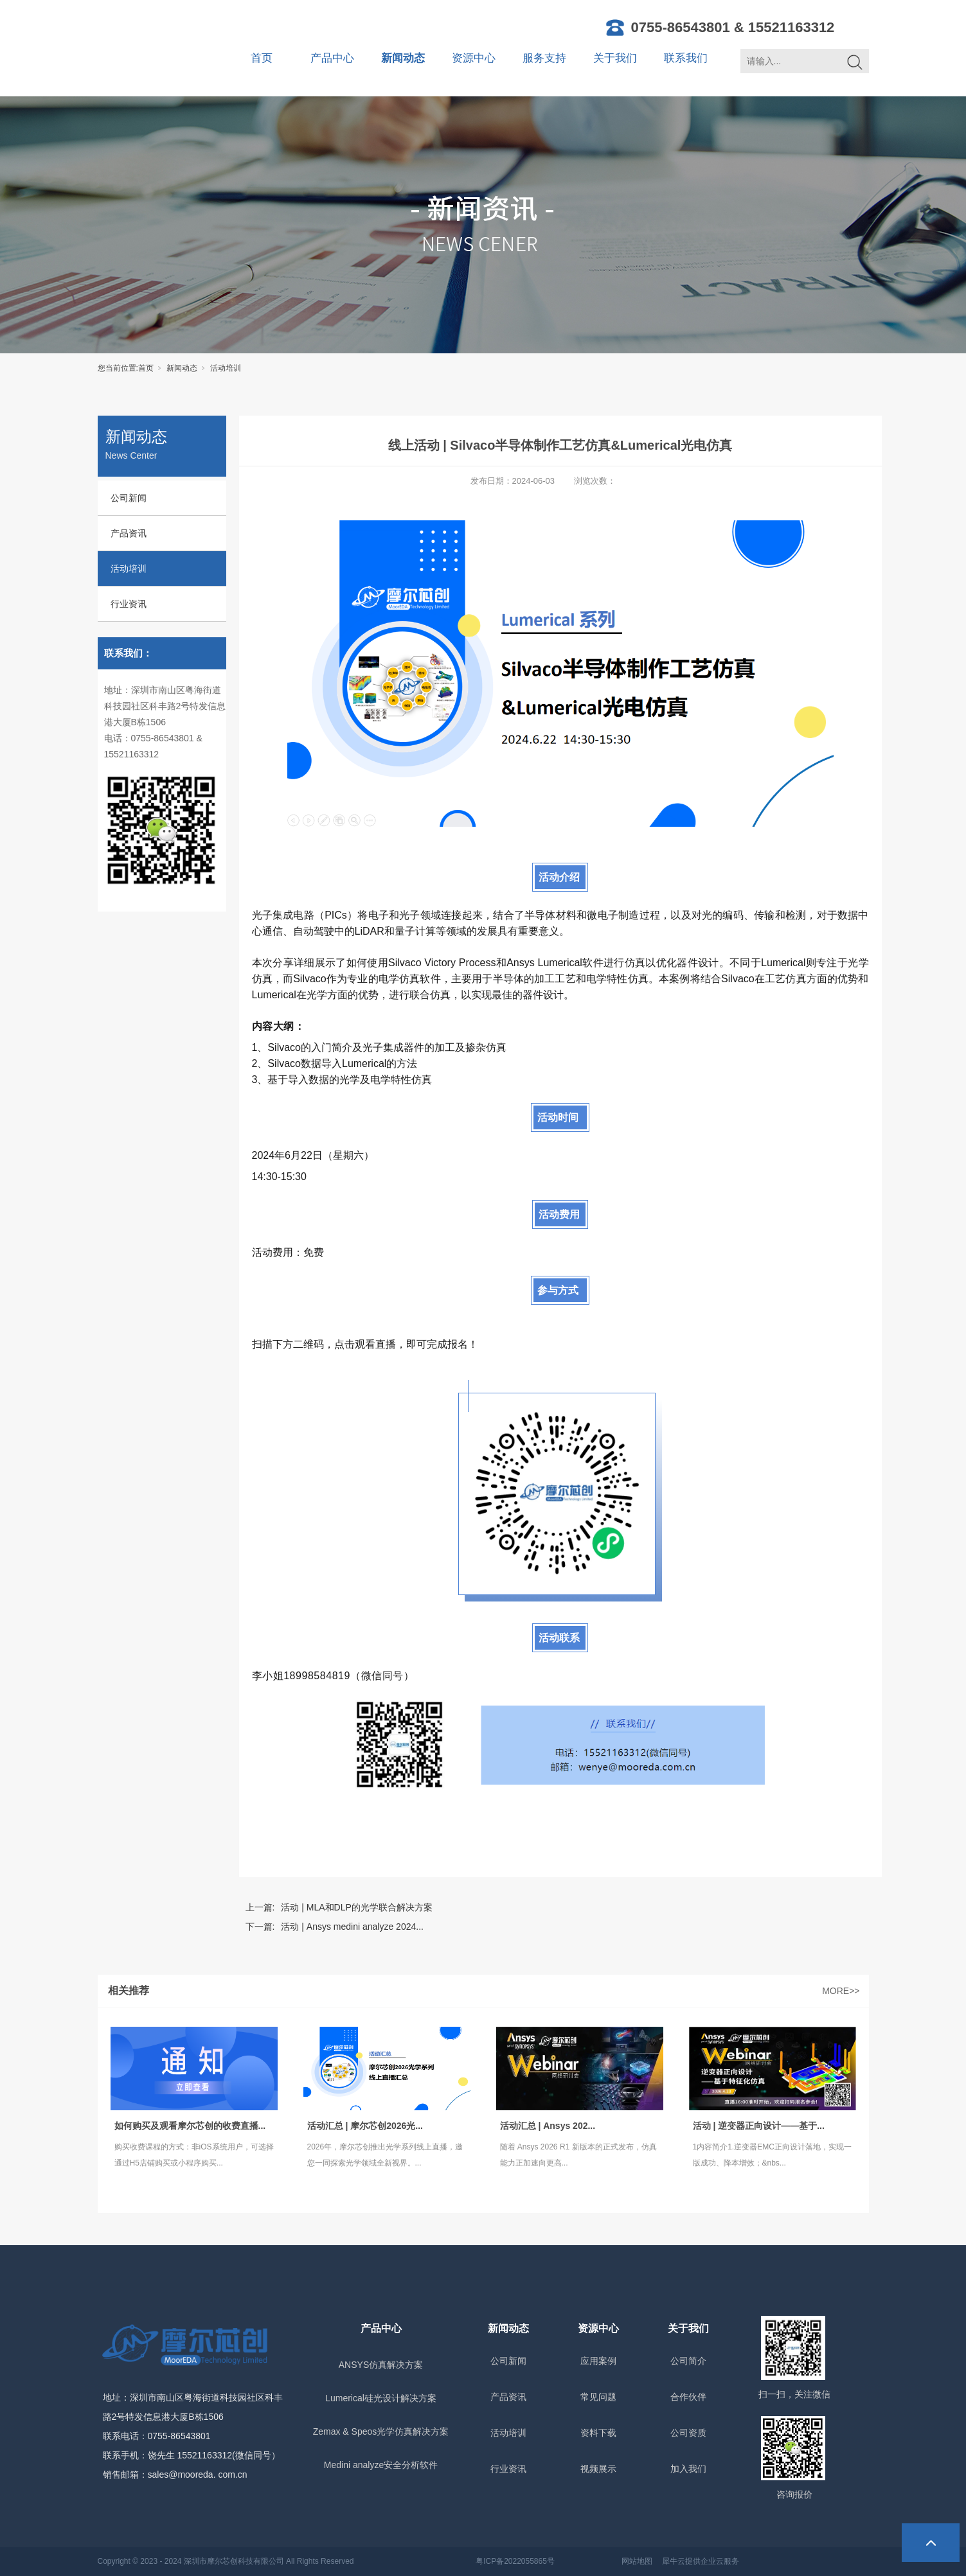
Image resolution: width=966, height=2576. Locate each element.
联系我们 (686, 58)
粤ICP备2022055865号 (515, 2561)
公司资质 (688, 2433)
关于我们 (615, 58)
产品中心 (332, 58)
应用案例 (598, 2361)
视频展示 (598, 2469)
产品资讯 (129, 533)
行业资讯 (129, 603)
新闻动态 (403, 58)
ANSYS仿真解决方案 (381, 2365)
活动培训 (225, 368)
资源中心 (474, 58)
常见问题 (598, 2397)
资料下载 (598, 2433)
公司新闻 (129, 497)
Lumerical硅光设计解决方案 (380, 2398)
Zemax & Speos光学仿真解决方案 (381, 2431)
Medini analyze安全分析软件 (381, 2465)
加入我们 (688, 2469)
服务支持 (544, 58)
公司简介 (688, 2361)
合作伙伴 (688, 2397)
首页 (262, 58)
